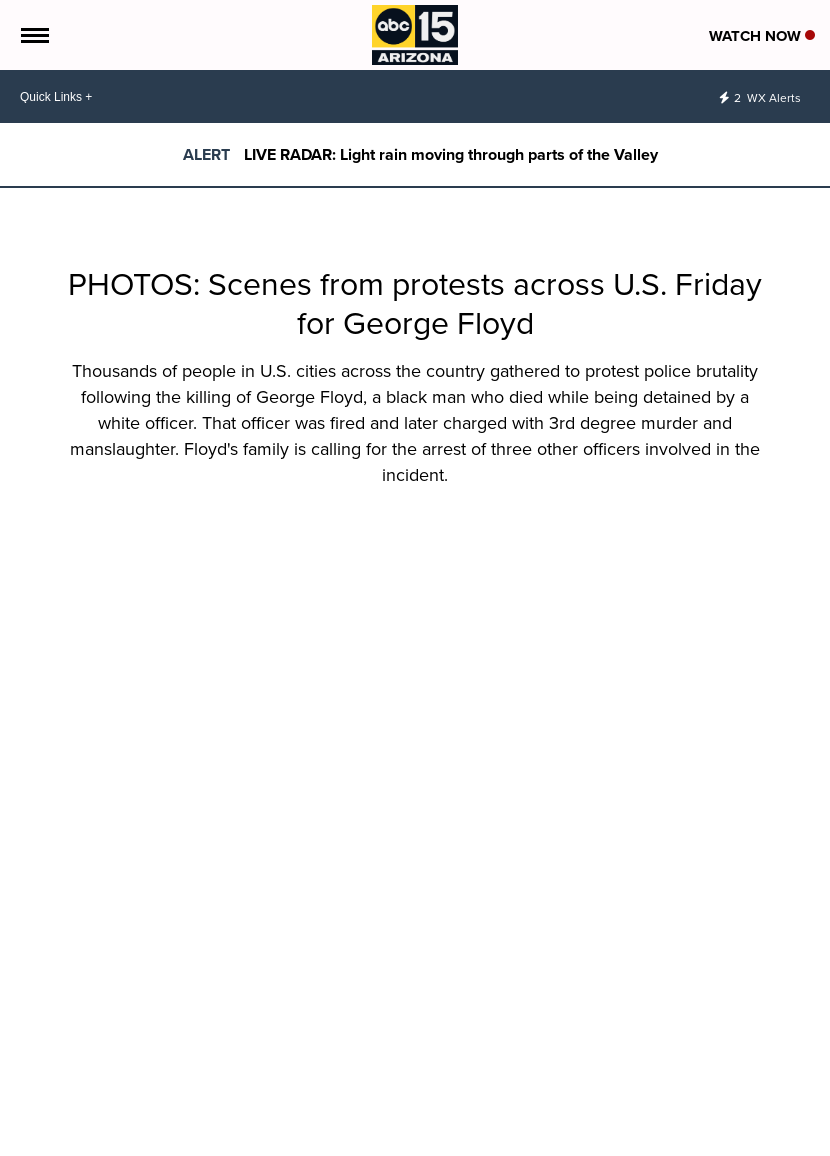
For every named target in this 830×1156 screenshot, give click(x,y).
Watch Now (762, 36)
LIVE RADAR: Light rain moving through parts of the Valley (451, 154)
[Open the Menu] (33, 35)
